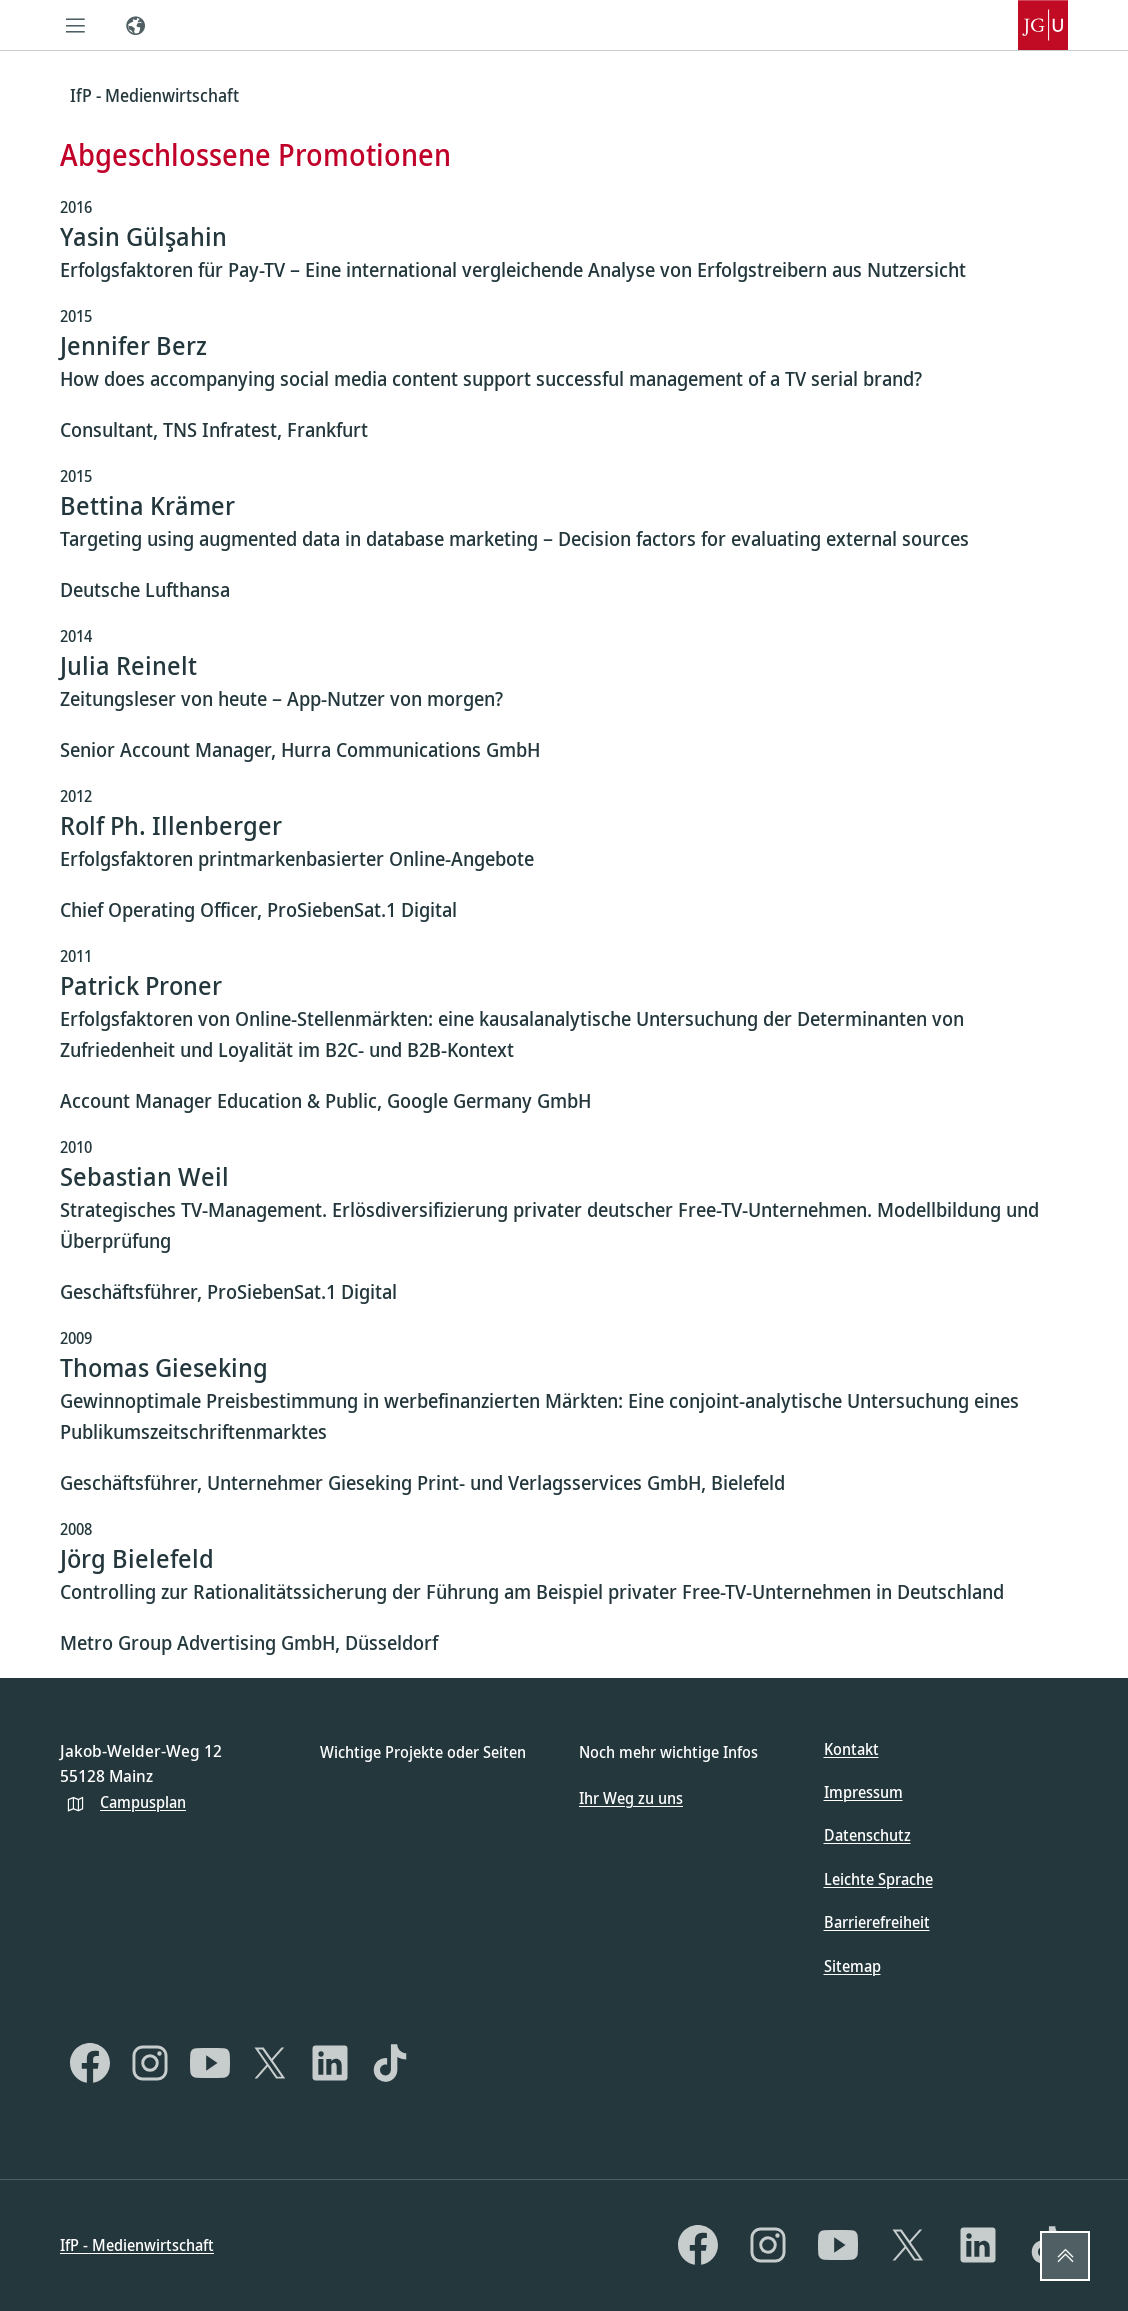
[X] (270, 2063)
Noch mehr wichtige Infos (668, 1752)
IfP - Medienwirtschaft (137, 2245)
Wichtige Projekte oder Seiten (423, 1752)
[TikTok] (390, 2063)
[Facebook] (90, 2063)
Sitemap (852, 1966)
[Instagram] (150, 2063)
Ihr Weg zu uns (631, 1798)
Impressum (863, 1792)
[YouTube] (210, 2063)
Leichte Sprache (878, 1879)
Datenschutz (867, 1835)
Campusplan (143, 1802)
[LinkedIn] (330, 2063)
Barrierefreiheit (877, 1922)
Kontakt (851, 1749)
